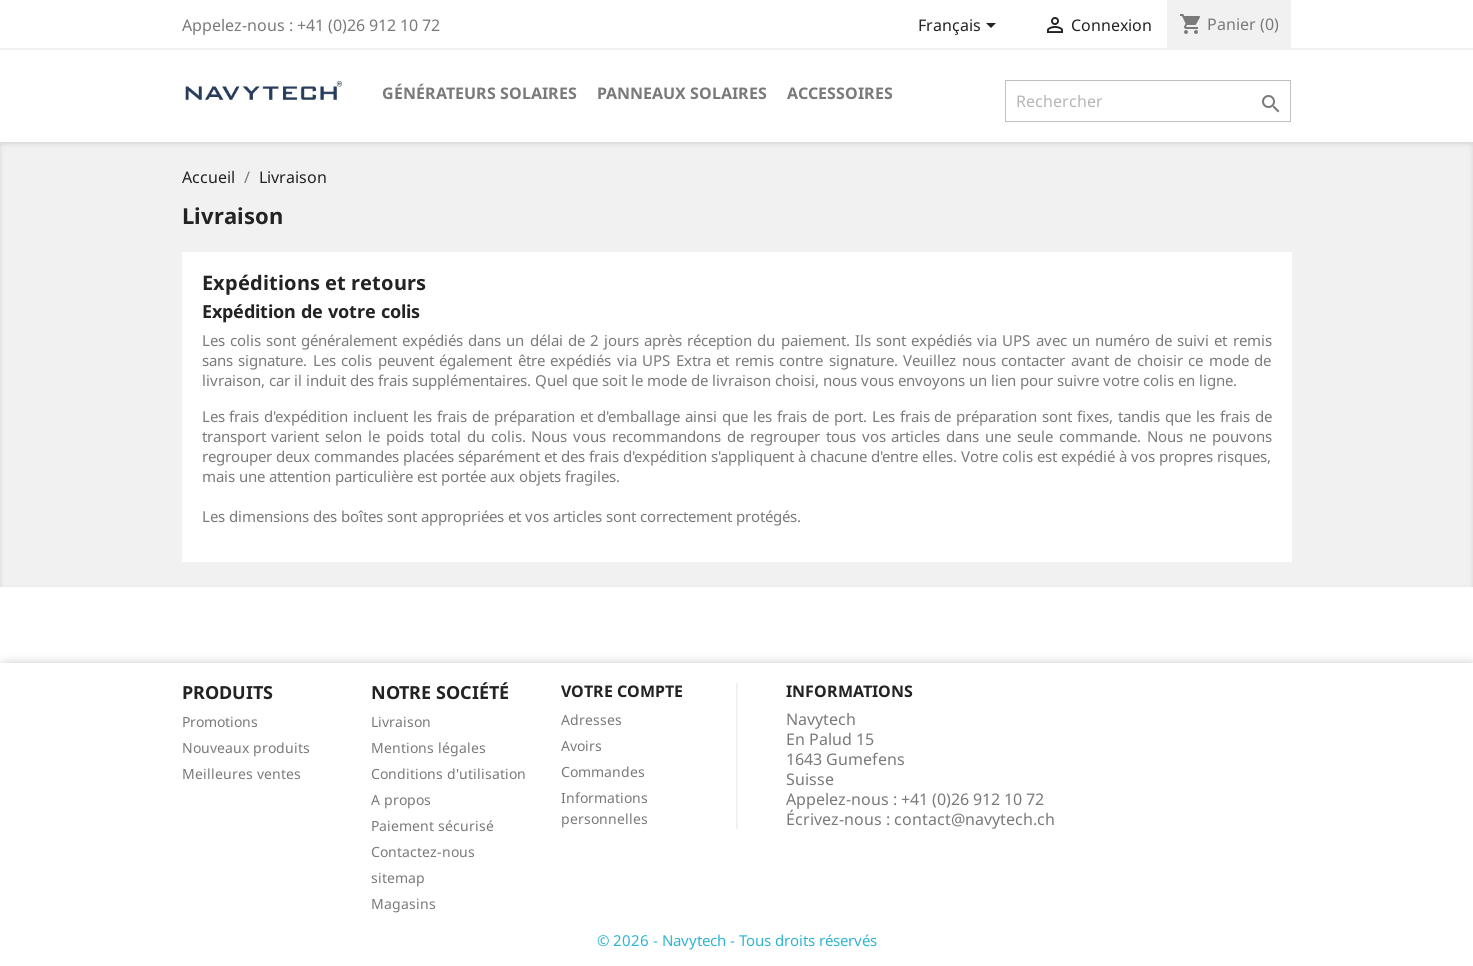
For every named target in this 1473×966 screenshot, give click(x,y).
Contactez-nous (423, 851)
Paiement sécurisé (432, 825)
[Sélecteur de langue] (960, 27)
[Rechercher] (1148, 101)
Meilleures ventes (241, 773)
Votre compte (622, 691)
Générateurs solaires (479, 93)
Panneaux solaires (682, 93)
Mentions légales (428, 747)
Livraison (401, 721)
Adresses (591, 719)
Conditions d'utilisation (448, 773)
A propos (401, 799)
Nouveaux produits (246, 747)
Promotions (220, 721)
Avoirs (581, 745)
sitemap (398, 877)
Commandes (603, 771)
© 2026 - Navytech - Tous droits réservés (737, 940)
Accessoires (840, 93)
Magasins (403, 903)
